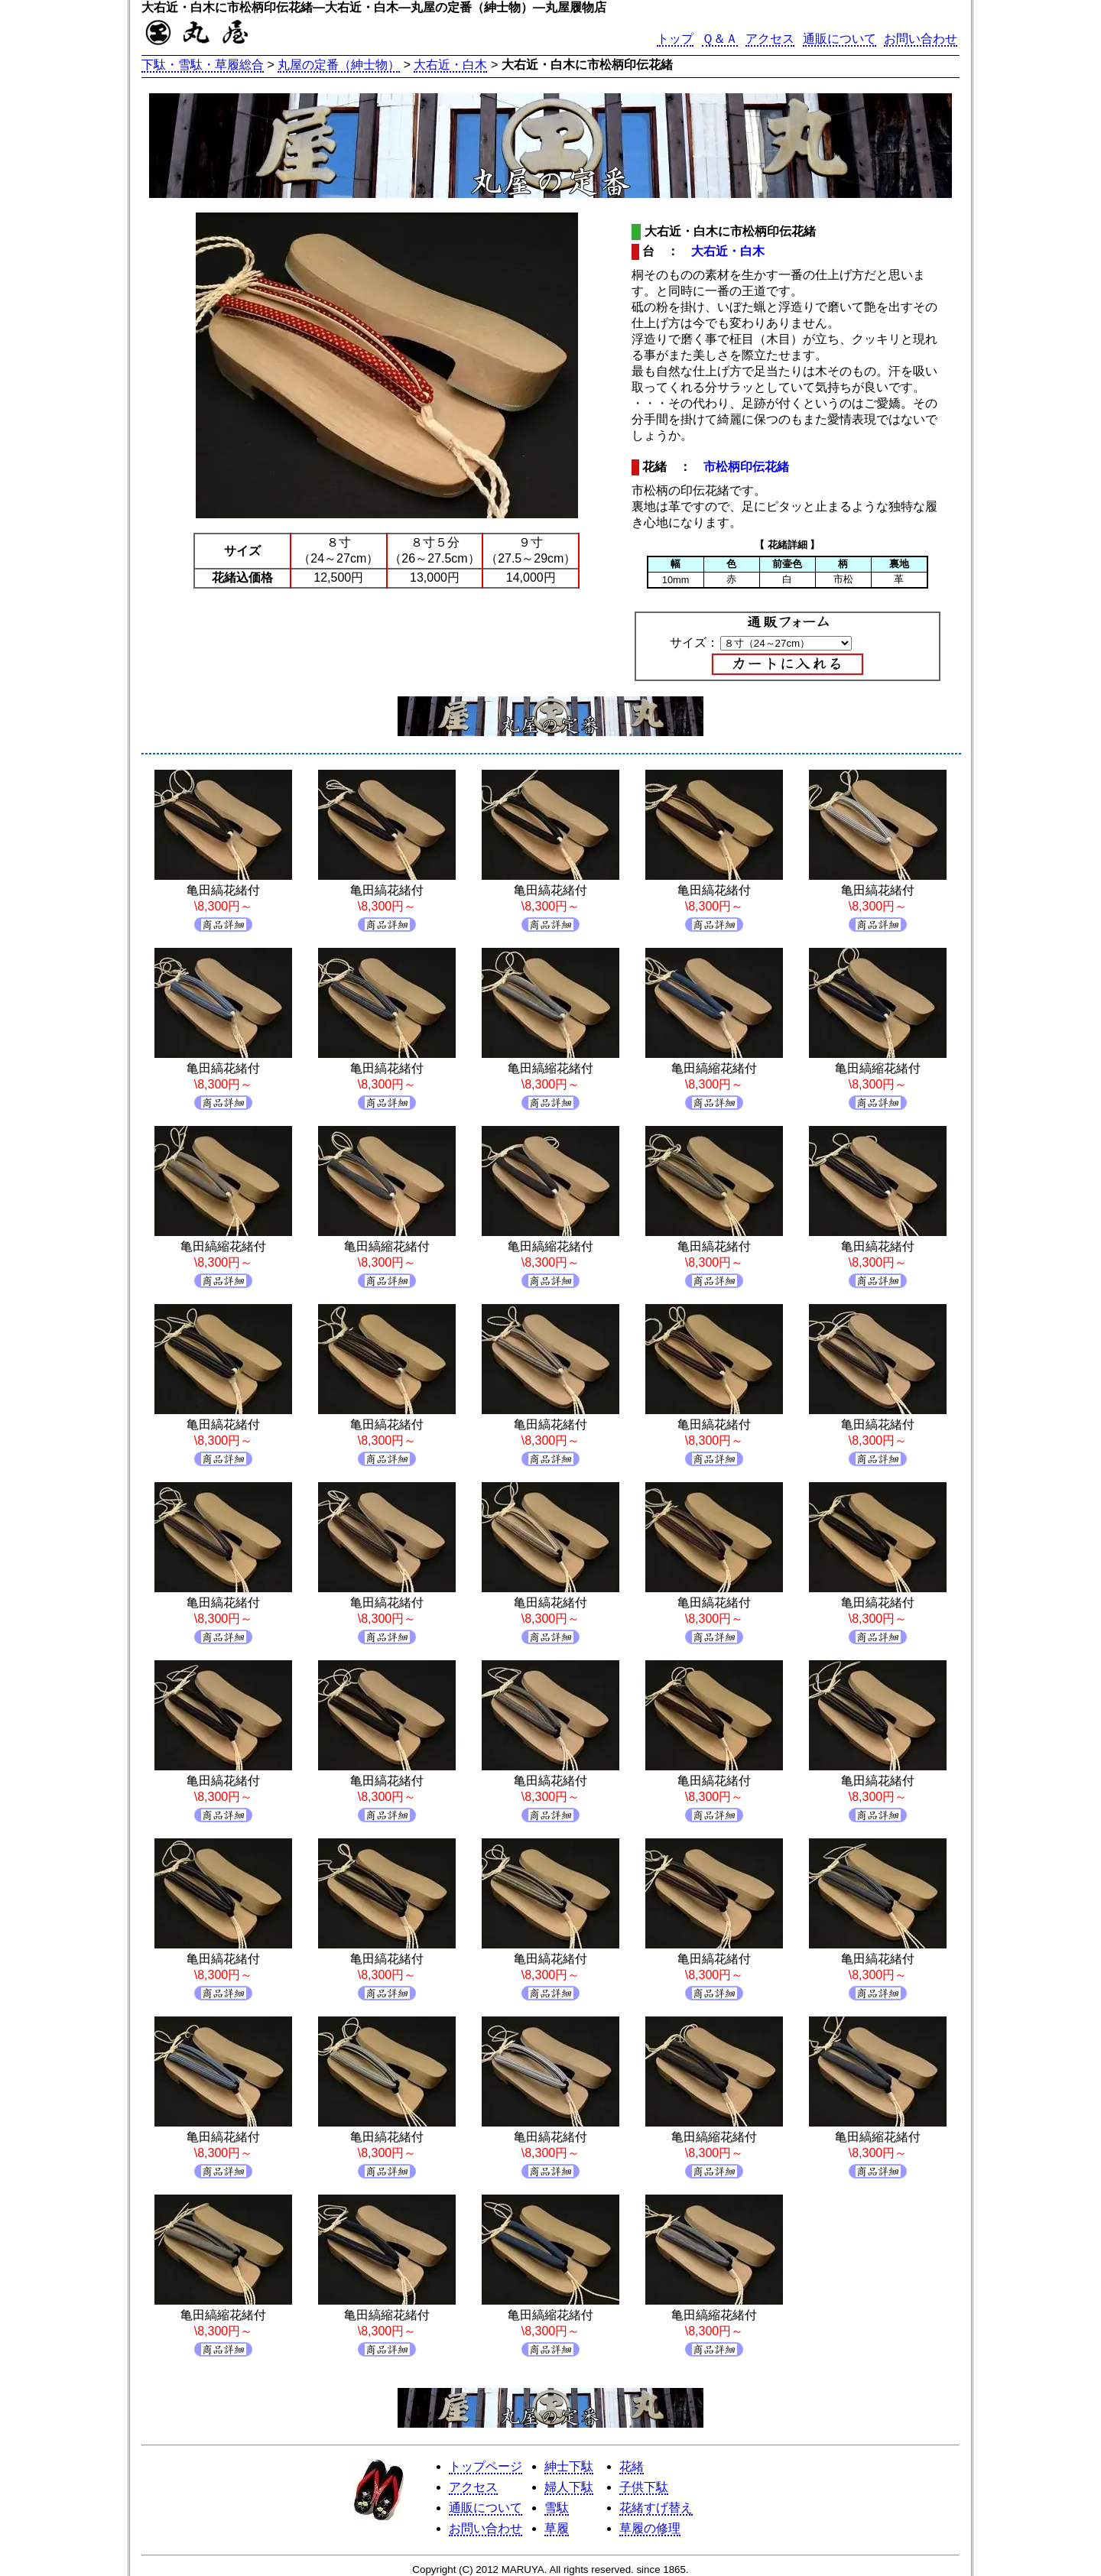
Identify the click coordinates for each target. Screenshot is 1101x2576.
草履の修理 (649, 2528)
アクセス (769, 38)
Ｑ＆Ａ (720, 38)
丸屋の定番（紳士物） (339, 64)
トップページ (485, 2466)
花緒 (631, 2466)
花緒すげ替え (656, 2507)
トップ (675, 38)
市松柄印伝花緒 (746, 466)
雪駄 (556, 2507)
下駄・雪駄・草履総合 (202, 64)
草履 (556, 2528)
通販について (839, 38)
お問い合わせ (920, 38)
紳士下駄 (568, 2466)
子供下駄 (643, 2486)
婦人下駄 (568, 2486)
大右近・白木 (450, 64)
